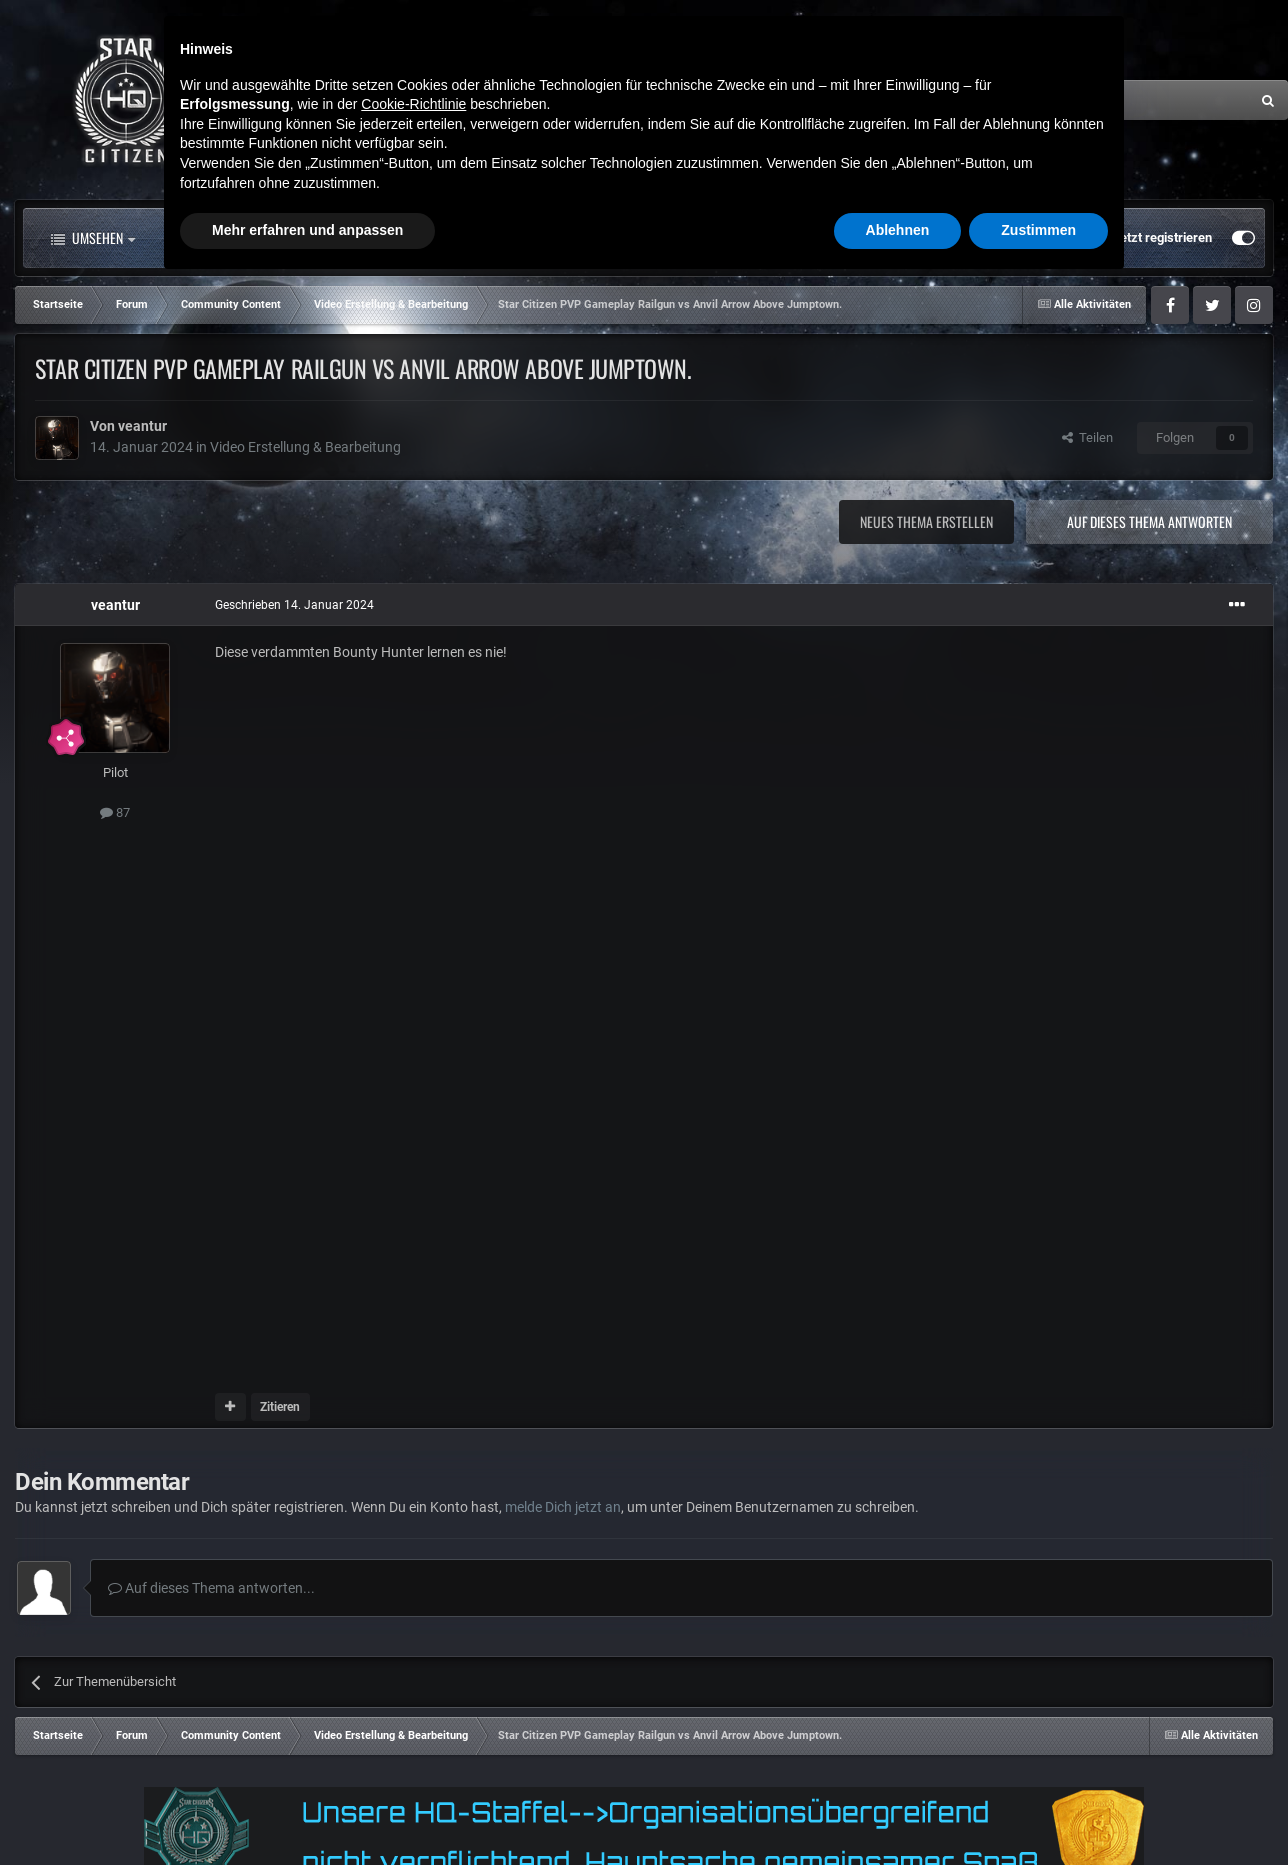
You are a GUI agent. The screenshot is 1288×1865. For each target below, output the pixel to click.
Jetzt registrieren (1162, 237)
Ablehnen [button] (898, 1810)
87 (115, 812)
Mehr (814, 238)
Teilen (1087, 437)
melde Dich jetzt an (563, 1507)
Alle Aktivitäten (234, 238)
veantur (142, 426)
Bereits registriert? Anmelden (1001, 238)
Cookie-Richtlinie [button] (413, 1684)
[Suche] (1050, 100)
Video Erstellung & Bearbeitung (305, 447)
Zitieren (280, 1407)
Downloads (703, 238)
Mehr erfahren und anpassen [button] (307, 1810)
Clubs (477, 238)
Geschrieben (294, 605)
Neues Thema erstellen (926, 521)
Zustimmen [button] (1038, 1810)
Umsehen (93, 238)
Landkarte (582, 238)
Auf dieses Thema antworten (1149, 521)
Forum (373, 238)
